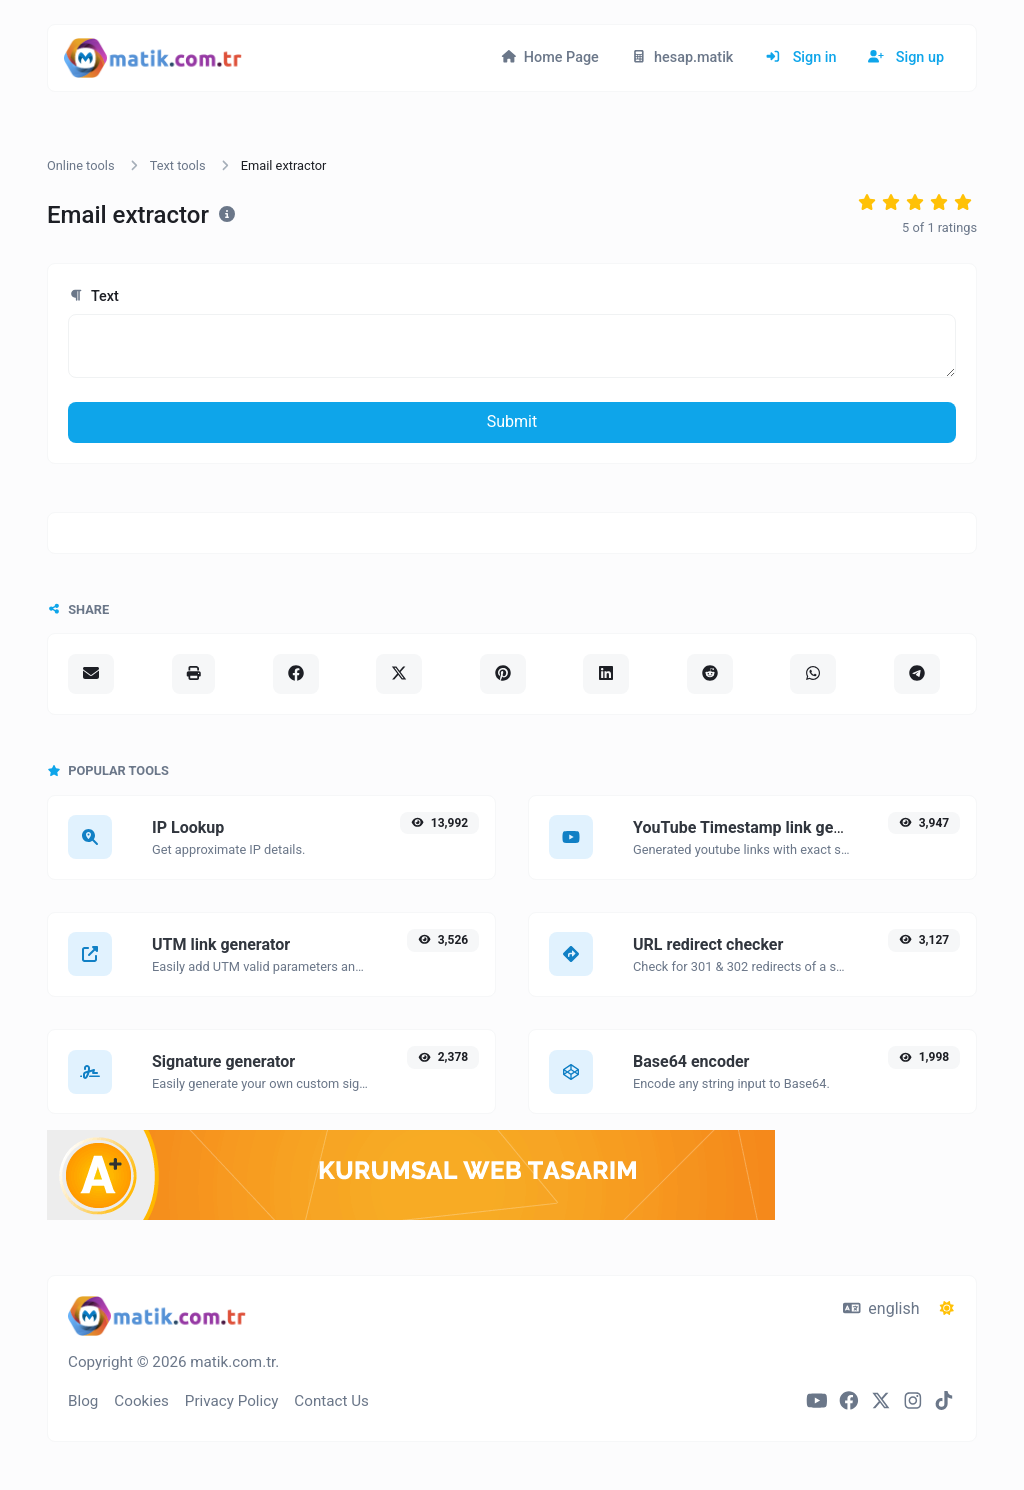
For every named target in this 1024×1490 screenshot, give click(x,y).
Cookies (141, 1401)
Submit (512, 421)
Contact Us (331, 1401)
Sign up (906, 57)
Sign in (800, 57)
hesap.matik (682, 57)
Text (93, 296)
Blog (83, 1401)
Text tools (178, 165)
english (881, 1308)
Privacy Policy (232, 1401)
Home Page (550, 57)
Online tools (81, 165)
